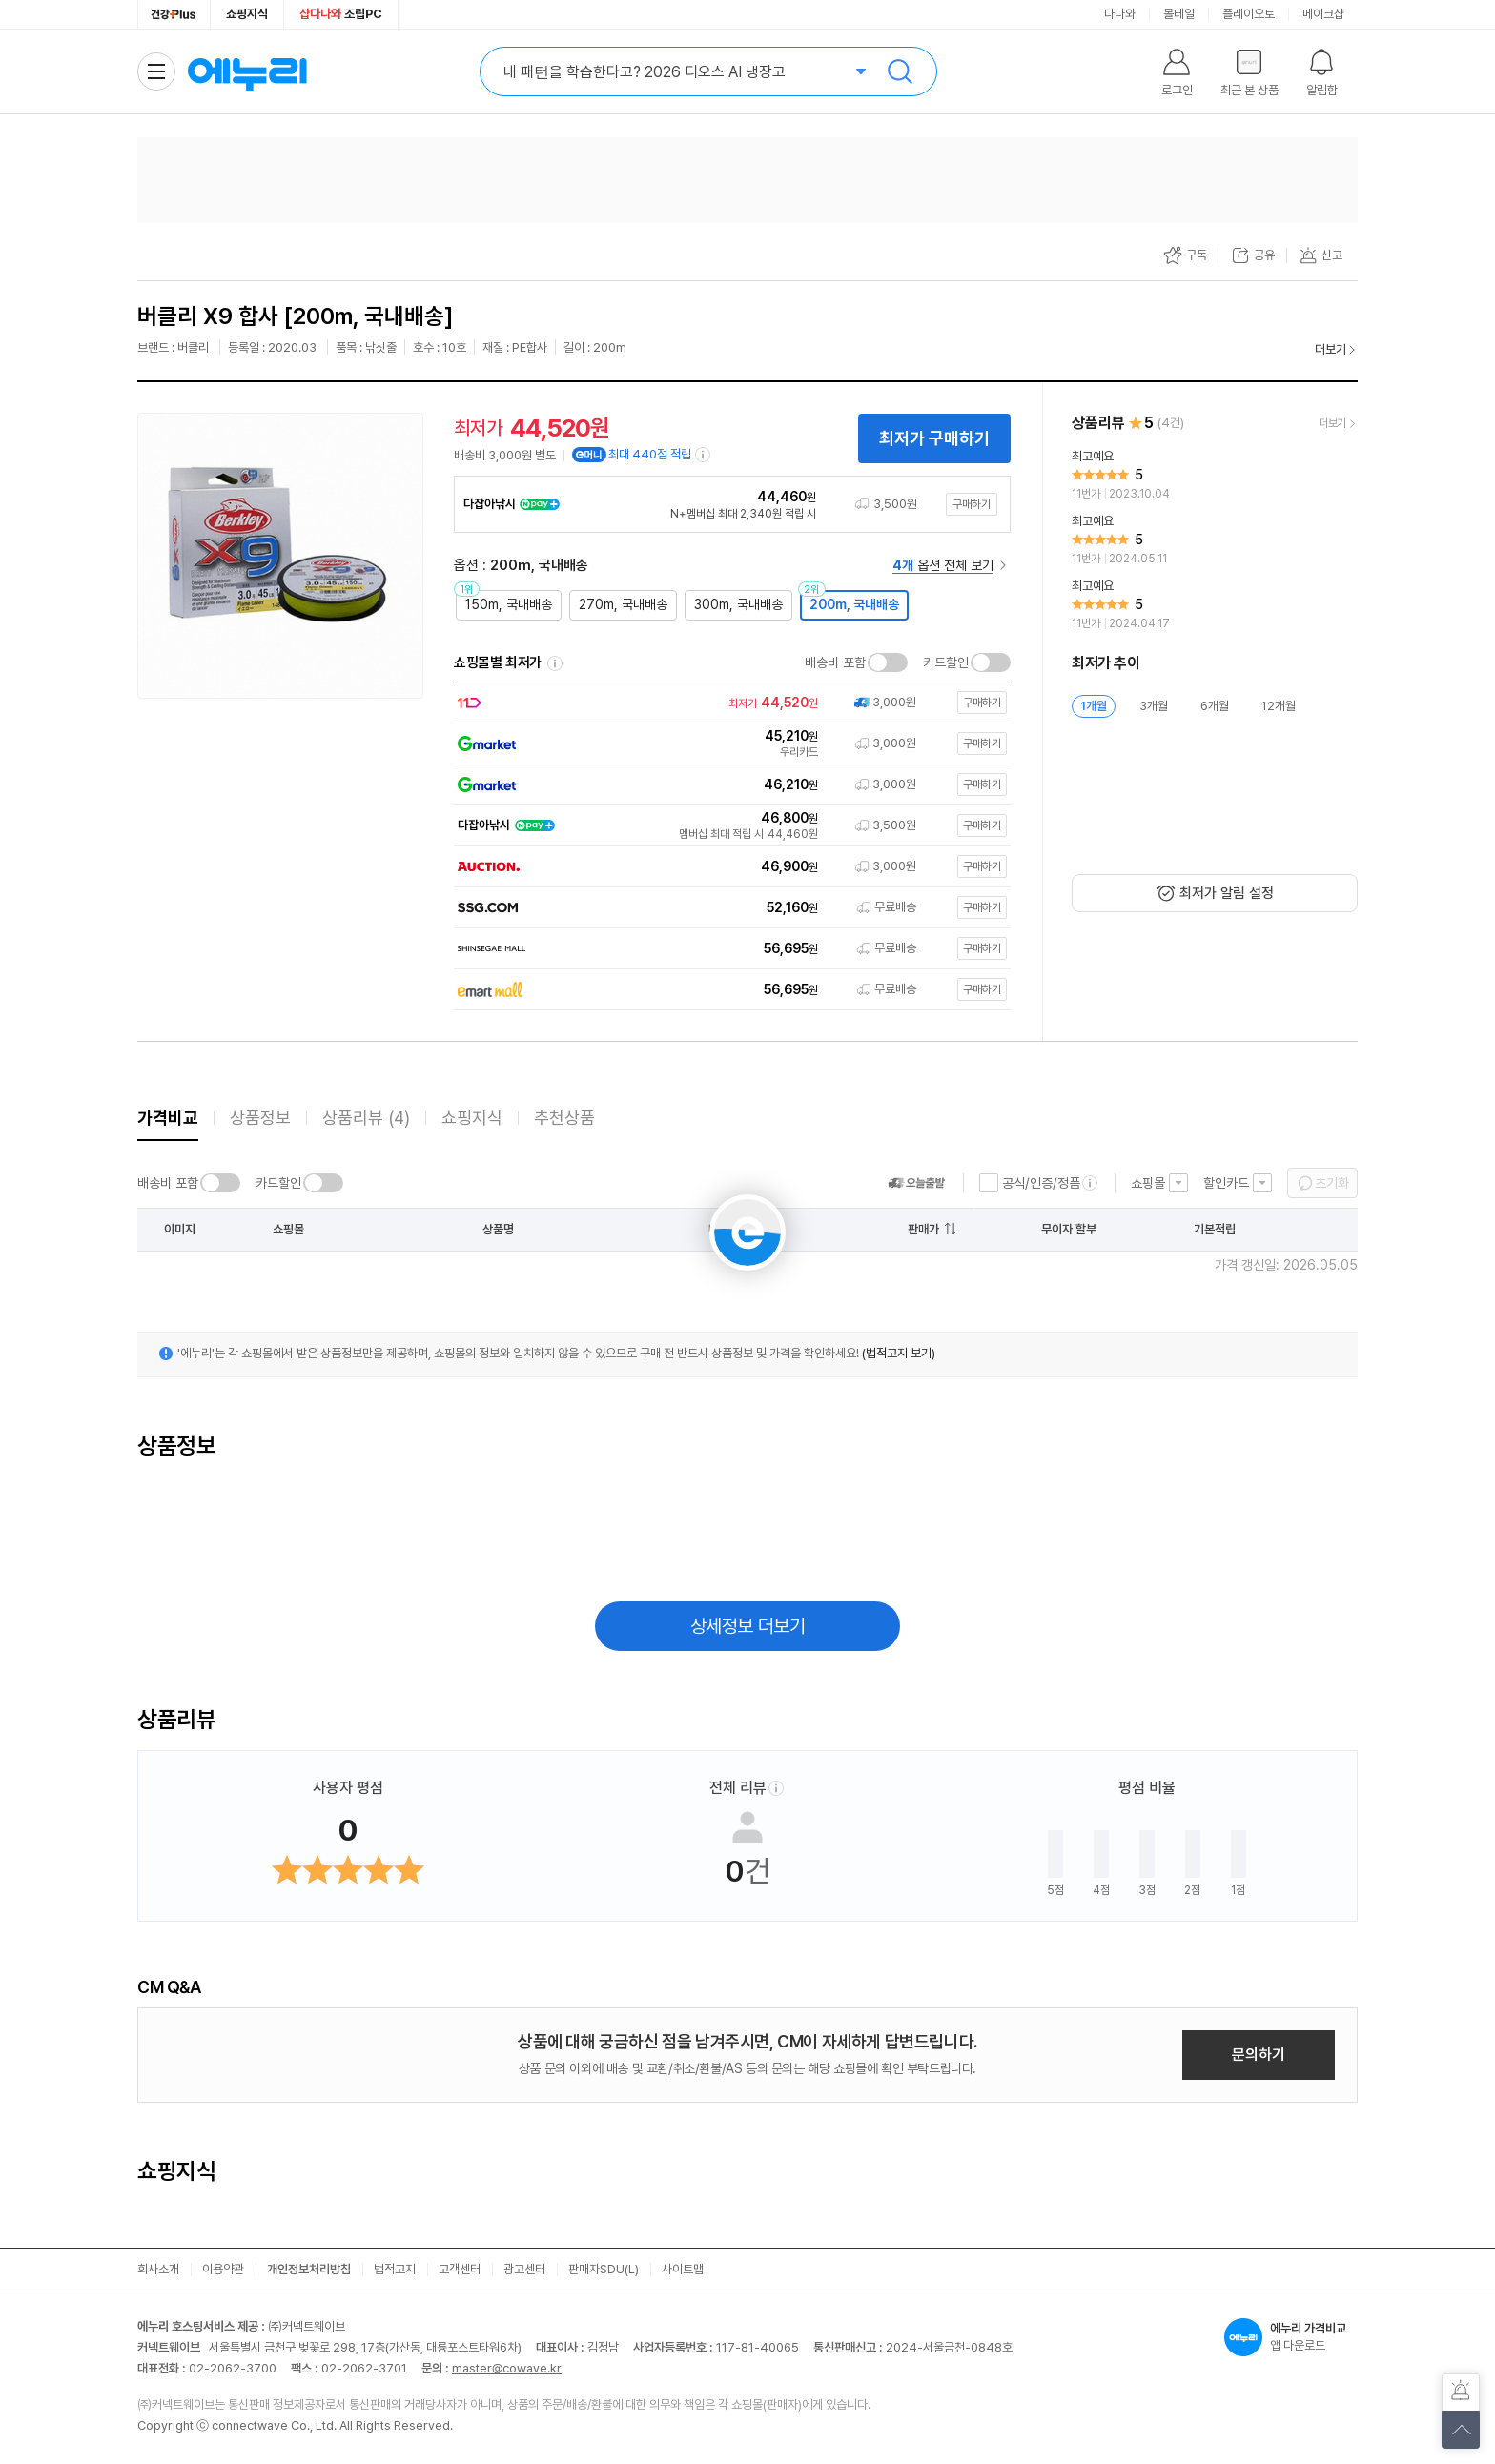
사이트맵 (683, 2269)
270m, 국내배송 (623, 604)
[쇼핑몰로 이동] (728, 703)
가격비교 (167, 1118)
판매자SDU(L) (603, 2269)
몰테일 (1179, 14)
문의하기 (1258, 2055)
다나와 (1120, 14)
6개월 (1214, 706)
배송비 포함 (835, 662)
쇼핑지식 (247, 14)
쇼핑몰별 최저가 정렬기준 (554, 663)
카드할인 (946, 662)
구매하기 (971, 504)
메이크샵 (1323, 14)
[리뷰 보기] (1215, 475)
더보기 (1330, 349)
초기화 (1332, 1183)
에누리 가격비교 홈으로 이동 (247, 71)
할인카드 (1226, 1183)
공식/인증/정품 (1041, 1183)
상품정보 (260, 1118)
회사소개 (158, 2269)
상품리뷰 (366, 1118)
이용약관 (223, 2269)
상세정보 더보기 (748, 1626)
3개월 (1153, 706)
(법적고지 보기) (898, 1353)
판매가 (923, 1229)
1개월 (1093, 706)
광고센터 (524, 2269)
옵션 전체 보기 (942, 565)
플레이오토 (1248, 14)
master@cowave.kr (507, 2368)
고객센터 (460, 2269)
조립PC (340, 14)
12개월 (1278, 706)
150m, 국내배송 (508, 604)
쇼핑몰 (1148, 1183)
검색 (900, 71)
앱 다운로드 (1291, 2337)
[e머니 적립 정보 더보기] (703, 454)
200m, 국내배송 (854, 604)
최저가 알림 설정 (1226, 893)
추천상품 (564, 1118)
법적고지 (395, 2269)
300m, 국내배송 (738, 604)
